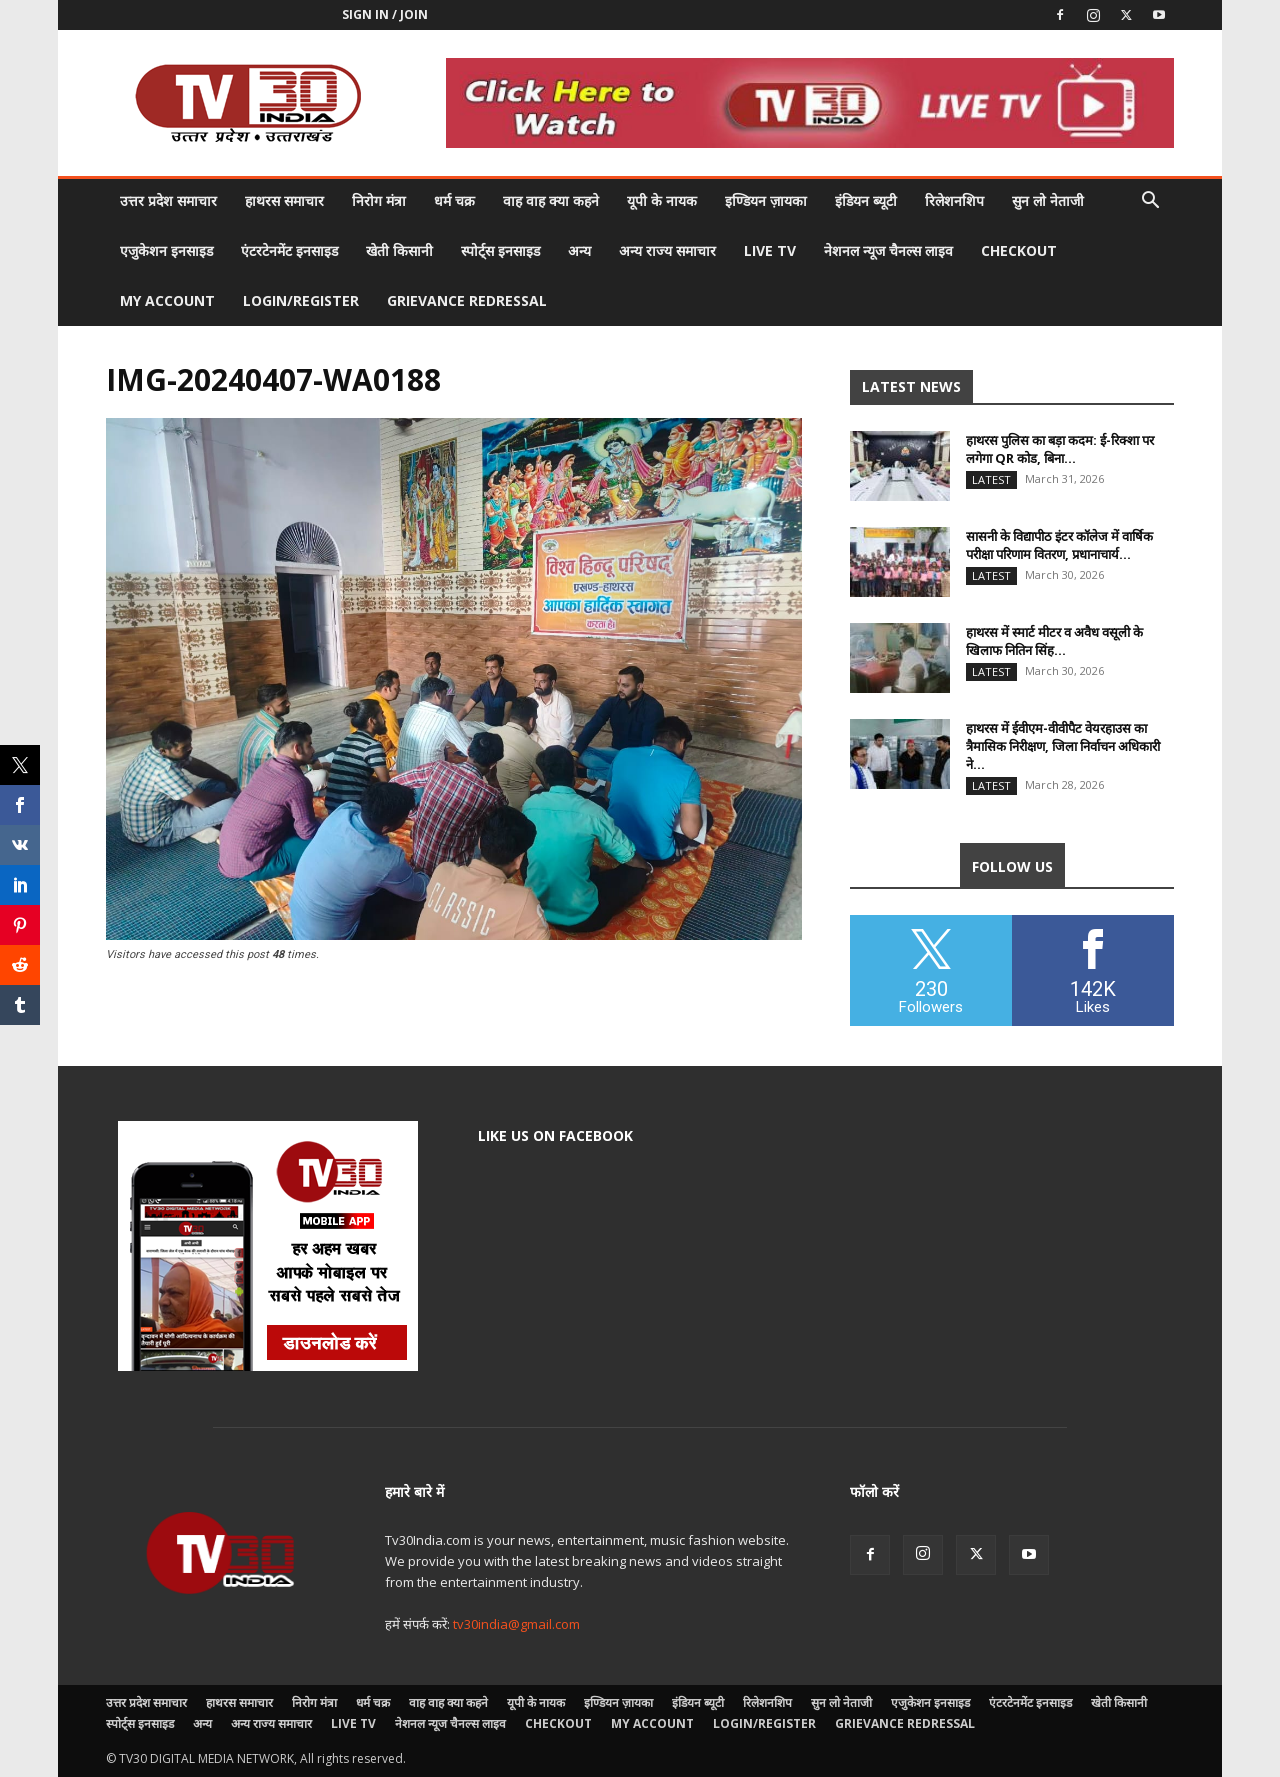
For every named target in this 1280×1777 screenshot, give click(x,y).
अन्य (579, 250)
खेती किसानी (399, 250)
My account (167, 300)
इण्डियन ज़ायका (766, 200)
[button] (1150, 202)
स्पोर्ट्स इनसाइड (500, 250)
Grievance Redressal (467, 300)
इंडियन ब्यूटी (866, 200)
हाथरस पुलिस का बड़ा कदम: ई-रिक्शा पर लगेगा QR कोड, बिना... (1060, 449)
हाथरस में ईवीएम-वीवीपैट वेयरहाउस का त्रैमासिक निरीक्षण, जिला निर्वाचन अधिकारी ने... (1063, 746)
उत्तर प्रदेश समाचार (168, 200)
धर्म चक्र (454, 200)
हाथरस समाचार (284, 200)
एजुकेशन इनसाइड (166, 250)
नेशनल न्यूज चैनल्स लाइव (888, 250)
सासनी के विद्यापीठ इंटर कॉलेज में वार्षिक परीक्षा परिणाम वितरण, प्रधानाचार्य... (1059, 545)
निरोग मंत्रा (379, 200)
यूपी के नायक (662, 200)
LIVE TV (770, 250)
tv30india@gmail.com (516, 1624)
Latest (991, 479)
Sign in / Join (385, 14)
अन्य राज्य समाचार (667, 250)
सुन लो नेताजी (1048, 200)
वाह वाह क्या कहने (551, 200)
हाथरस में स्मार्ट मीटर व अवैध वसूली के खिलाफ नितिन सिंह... (1054, 641)
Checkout (1019, 250)
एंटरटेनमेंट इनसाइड (289, 250)
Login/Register (301, 300)
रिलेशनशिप (954, 200)
